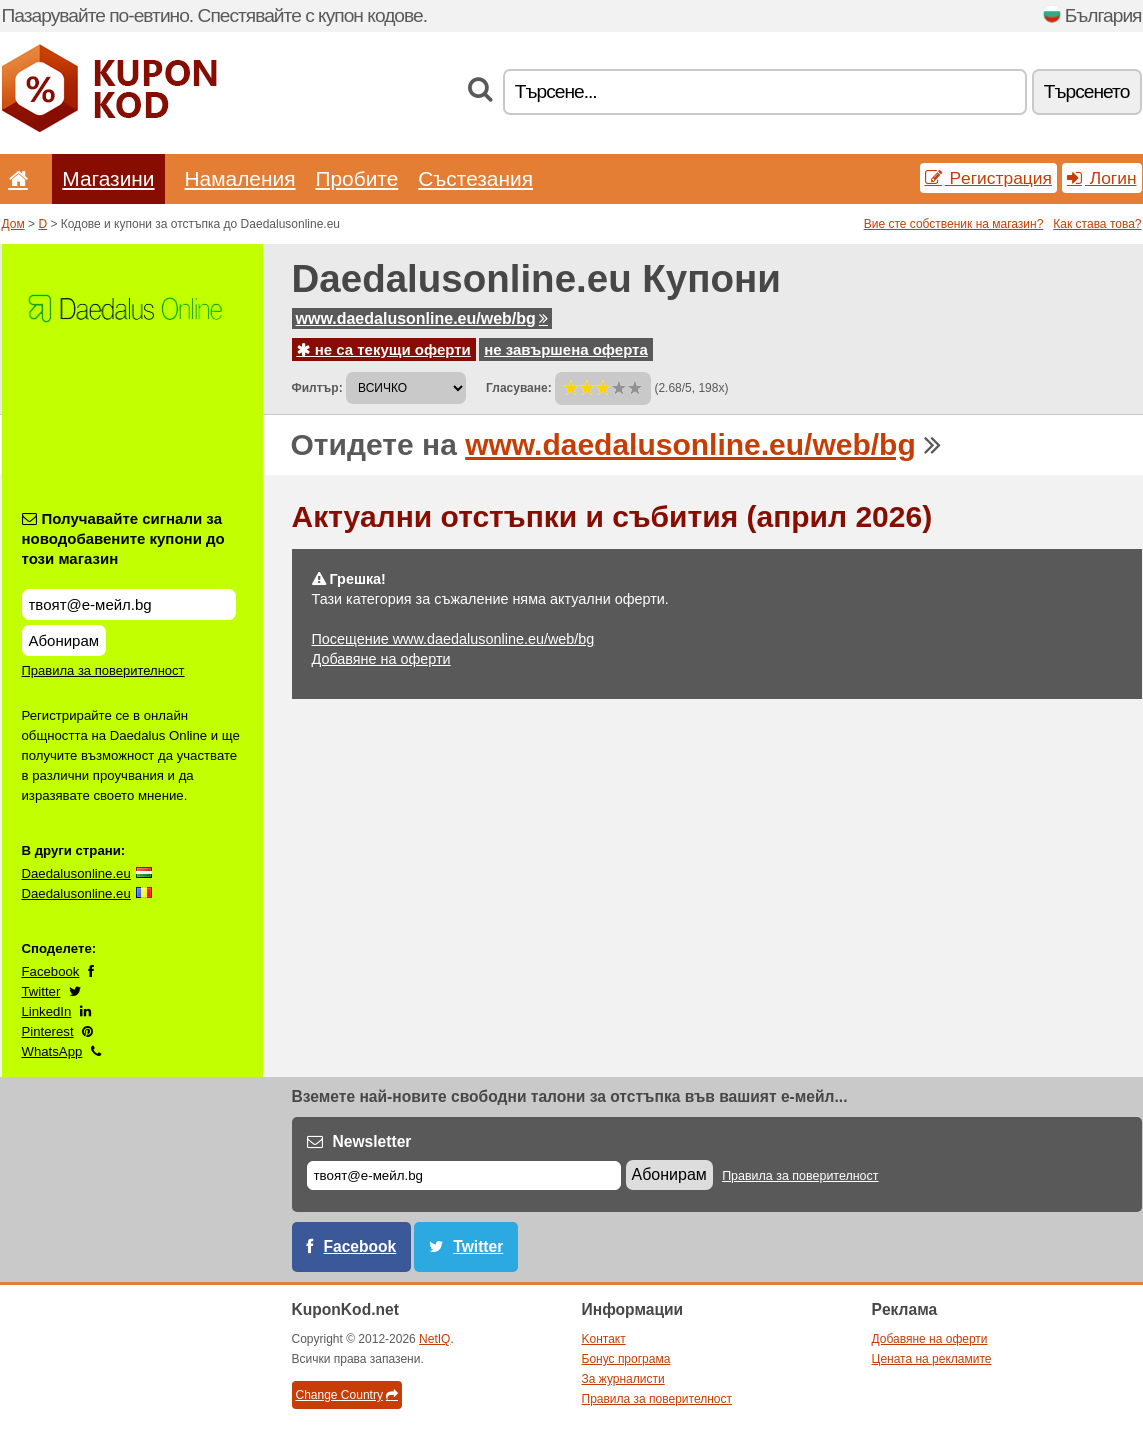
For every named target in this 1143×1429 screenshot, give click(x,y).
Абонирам (64, 640)
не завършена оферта (566, 349)
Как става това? (1097, 224)
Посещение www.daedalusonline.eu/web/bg (453, 639)
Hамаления (240, 178)
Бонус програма (626, 1359)
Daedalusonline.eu (76, 873)
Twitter (41, 991)
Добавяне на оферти (381, 659)
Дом (13, 224)
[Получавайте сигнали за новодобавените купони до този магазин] (129, 604)
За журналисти (623, 1379)
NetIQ (434, 1339)
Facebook (51, 971)
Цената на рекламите (932, 1359)
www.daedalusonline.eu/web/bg (422, 318)
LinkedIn (47, 1011)
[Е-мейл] (464, 1175)
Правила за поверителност (103, 670)
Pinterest (48, 1031)
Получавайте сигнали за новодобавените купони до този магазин (123, 538)
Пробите (356, 178)
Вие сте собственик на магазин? (954, 224)
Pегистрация (988, 178)
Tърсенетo (1087, 91)
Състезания (475, 178)
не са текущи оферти (384, 349)
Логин (1102, 178)
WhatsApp (52, 1051)
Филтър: (317, 388)
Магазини (108, 178)
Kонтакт (604, 1339)
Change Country (347, 1395)
